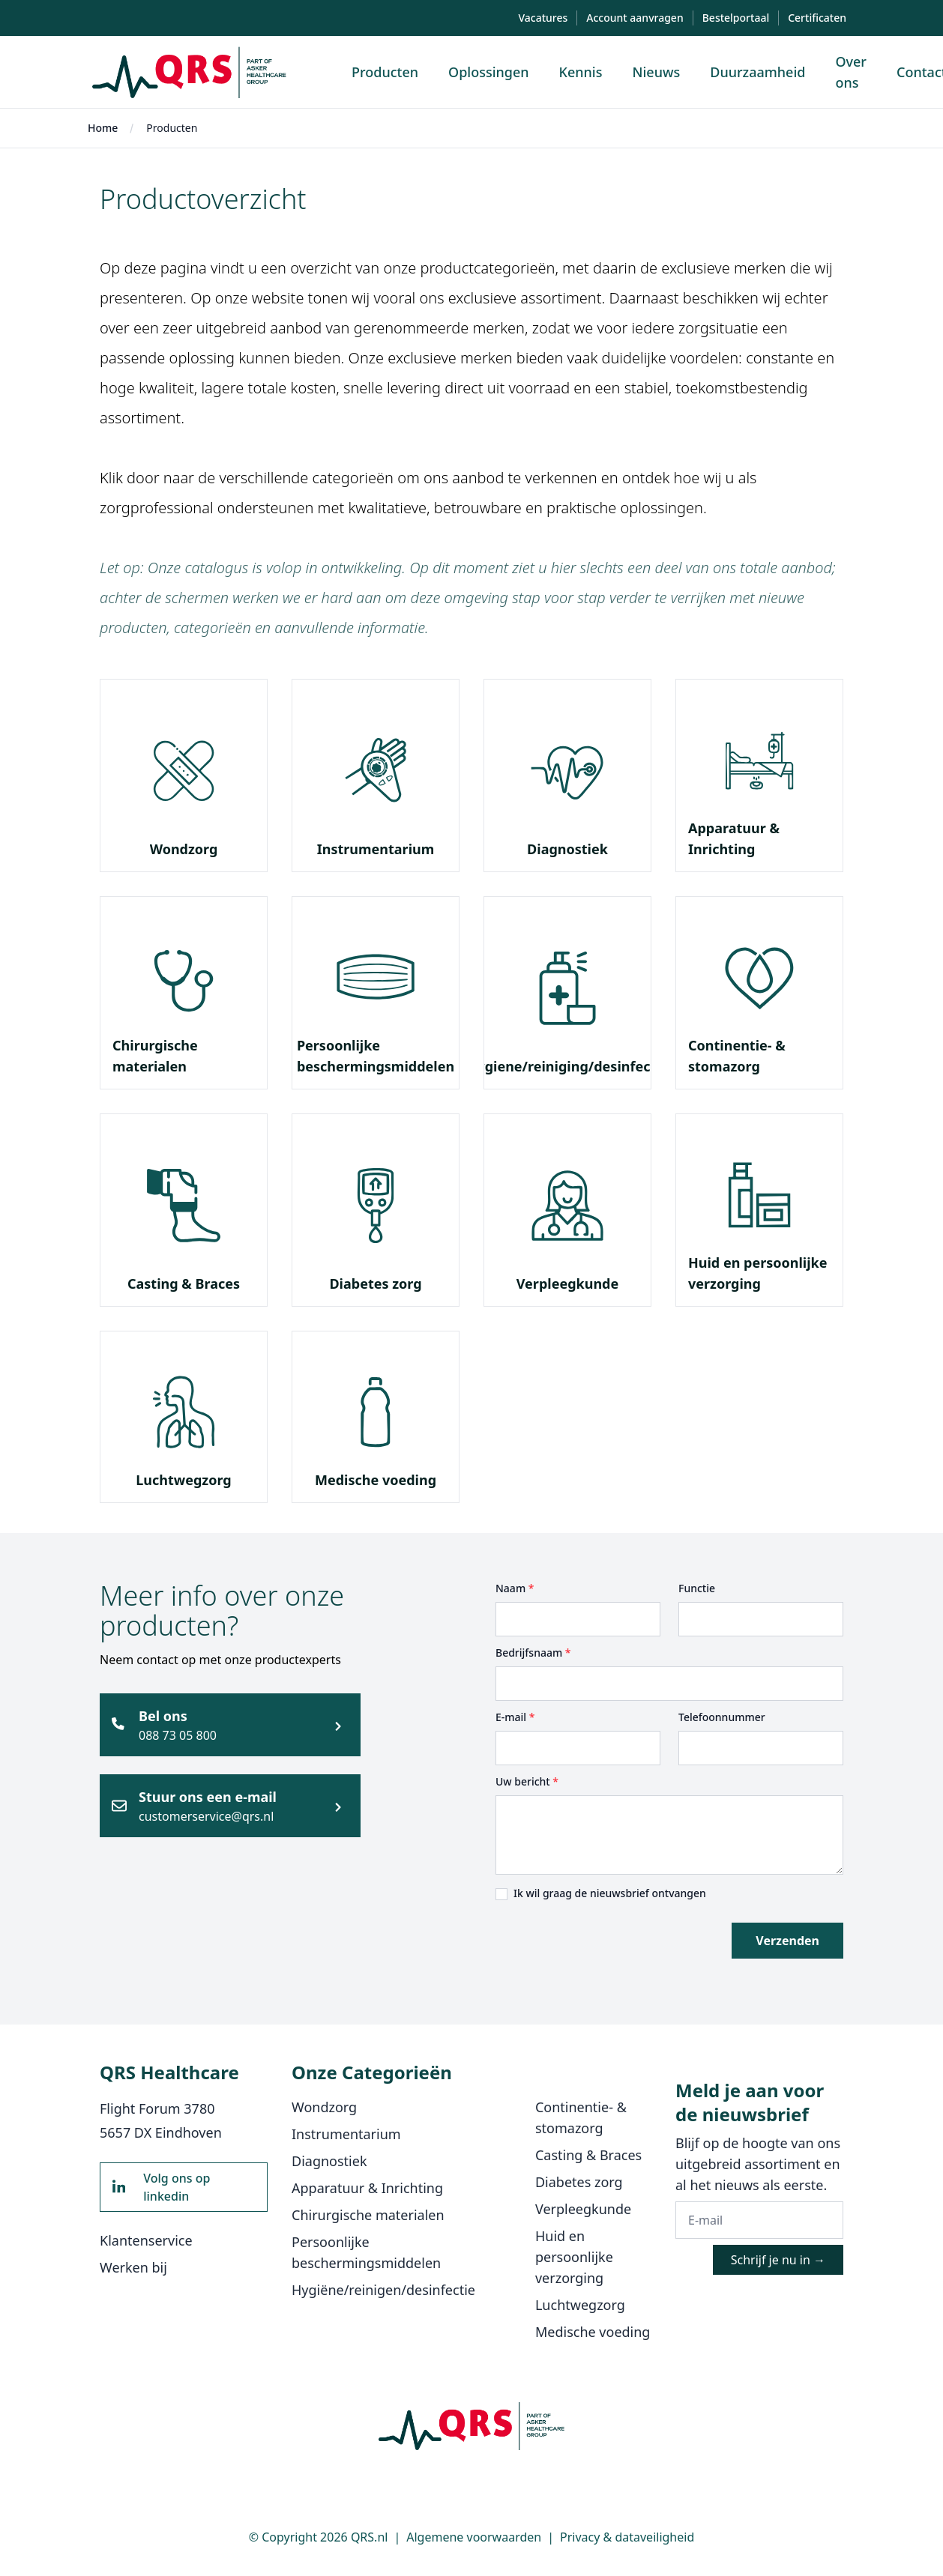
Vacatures (542, 17)
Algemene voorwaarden (473, 2537)
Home (103, 128)
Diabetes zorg (375, 1283)
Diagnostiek (567, 849)
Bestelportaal (736, 17)
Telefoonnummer (721, 1717)
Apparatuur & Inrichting (367, 2188)
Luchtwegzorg (183, 1480)
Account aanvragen (634, 17)
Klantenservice (146, 2240)
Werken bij (133, 2267)
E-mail (514, 1717)
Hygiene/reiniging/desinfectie (568, 1066)
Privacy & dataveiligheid (627, 2537)
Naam (514, 1588)
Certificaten (817, 17)
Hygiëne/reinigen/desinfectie (383, 2290)
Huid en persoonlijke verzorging (574, 2257)
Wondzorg (184, 849)
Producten (171, 128)
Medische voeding (375, 1480)
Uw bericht (526, 1781)
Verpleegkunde (567, 1283)
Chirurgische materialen (368, 2215)
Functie (696, 1588)
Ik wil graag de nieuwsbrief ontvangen (609, 1893)
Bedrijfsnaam (533, 1652)
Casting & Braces (183, 1283)
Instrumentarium (376, 849)
